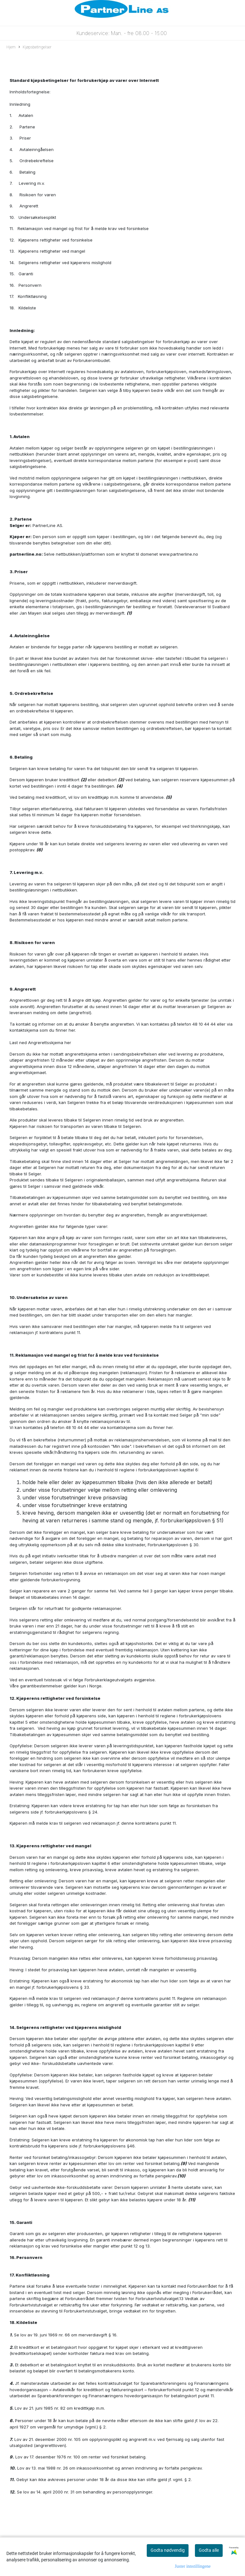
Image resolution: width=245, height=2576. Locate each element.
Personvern (29, 2257)
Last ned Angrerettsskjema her (40, 1042)
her (72, 1030)
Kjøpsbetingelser (35, 47)
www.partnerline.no (178, 554)
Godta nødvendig (168, 2550)
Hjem (11, 47)
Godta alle (209, 2550)
